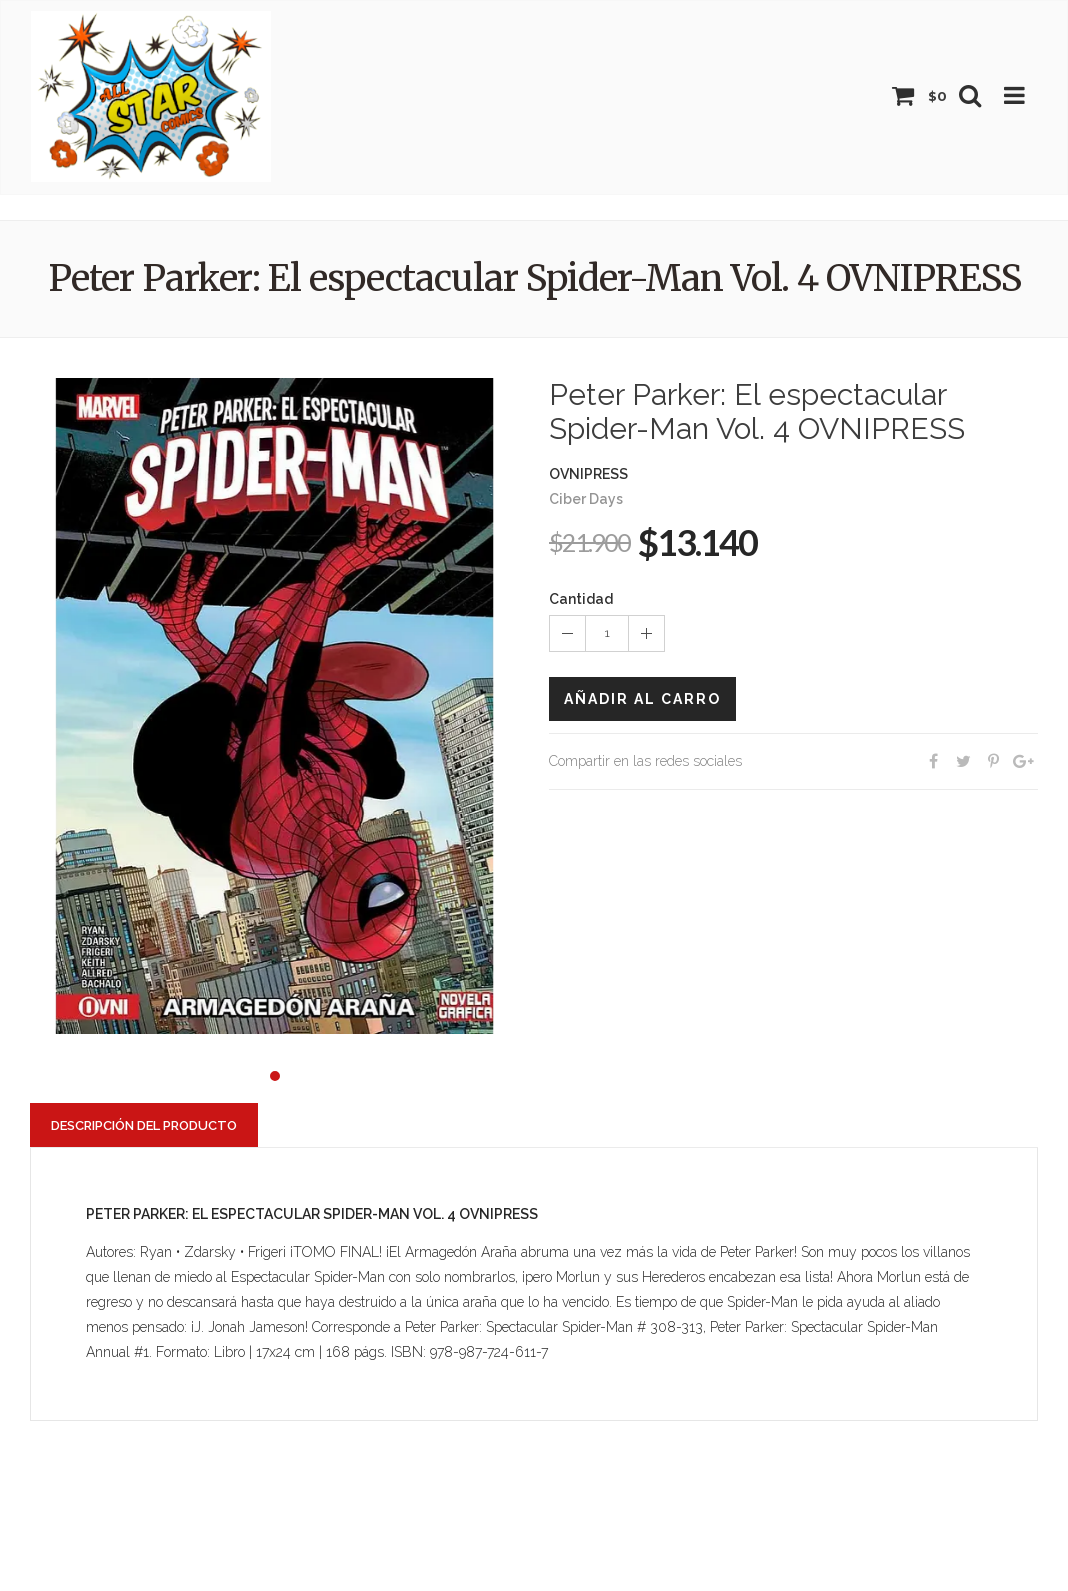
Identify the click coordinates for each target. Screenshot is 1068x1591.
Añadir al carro (642, 699)
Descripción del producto (144, 1125)
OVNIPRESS (588, 474)
